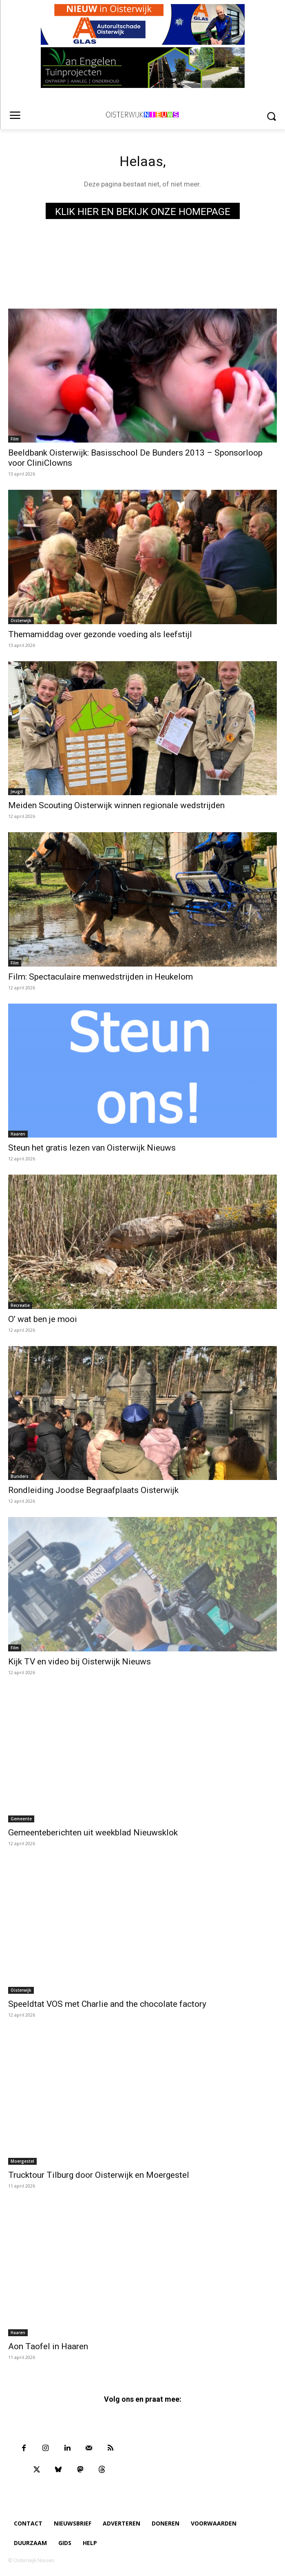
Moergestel (22, 2161)
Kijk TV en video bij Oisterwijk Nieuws (79, 1661)
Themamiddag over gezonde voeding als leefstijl (100, 634)
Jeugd (17, 791)
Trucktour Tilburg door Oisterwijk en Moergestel (98, 2175)
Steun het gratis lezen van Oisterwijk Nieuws (92, 1148)
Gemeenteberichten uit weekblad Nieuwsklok (93, 1832)
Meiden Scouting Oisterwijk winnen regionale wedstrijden (116, 805)
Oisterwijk (21, 620)
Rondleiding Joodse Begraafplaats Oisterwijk (93, 1490)
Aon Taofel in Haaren (48, 2346)
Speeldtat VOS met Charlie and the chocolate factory (107, 2004)
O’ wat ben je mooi (42, 1319)
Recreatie (20, 1305)
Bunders (20, 1476)
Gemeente (21, 1819)
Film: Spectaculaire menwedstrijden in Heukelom (100, 977)
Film (15, 439)
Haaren (18, 1134)
